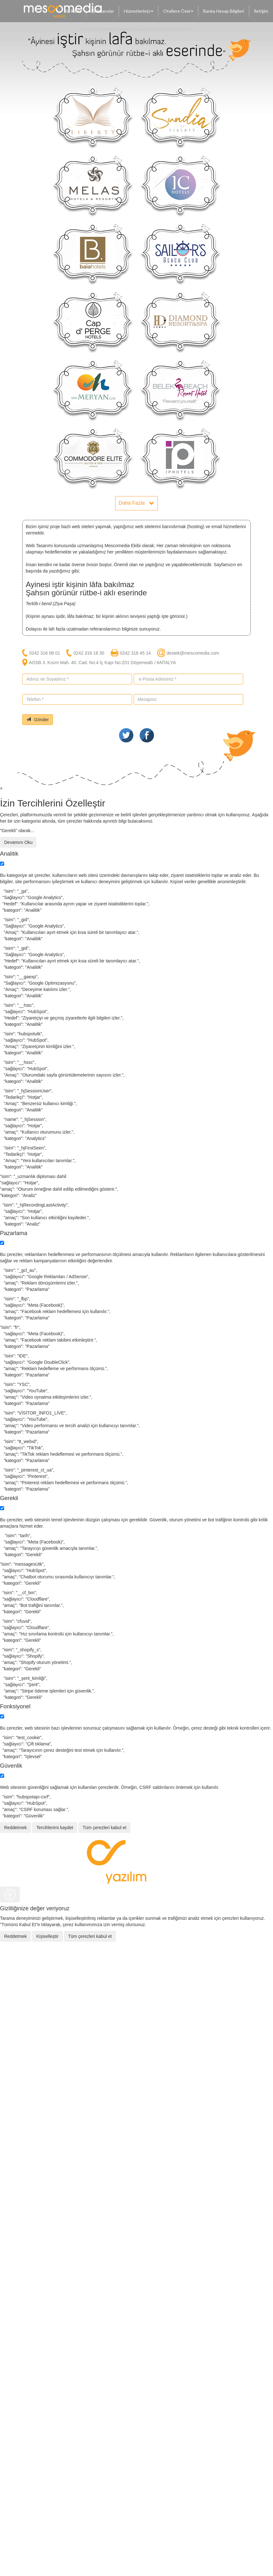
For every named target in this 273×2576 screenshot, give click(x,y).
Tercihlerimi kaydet (54, 1827)
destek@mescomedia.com (193, 653)
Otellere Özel (178, 11)
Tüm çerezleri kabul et (104, 1827)
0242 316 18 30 (88, 653)
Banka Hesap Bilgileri (223, 11)
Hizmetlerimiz (138, 11)
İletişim (261, 11)
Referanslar (102, 11)
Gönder (37, 719)
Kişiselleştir (47, 1936)
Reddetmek (15, 1827)
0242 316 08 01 (44, 653)
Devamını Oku (18, 842)
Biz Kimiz (72, 11)
